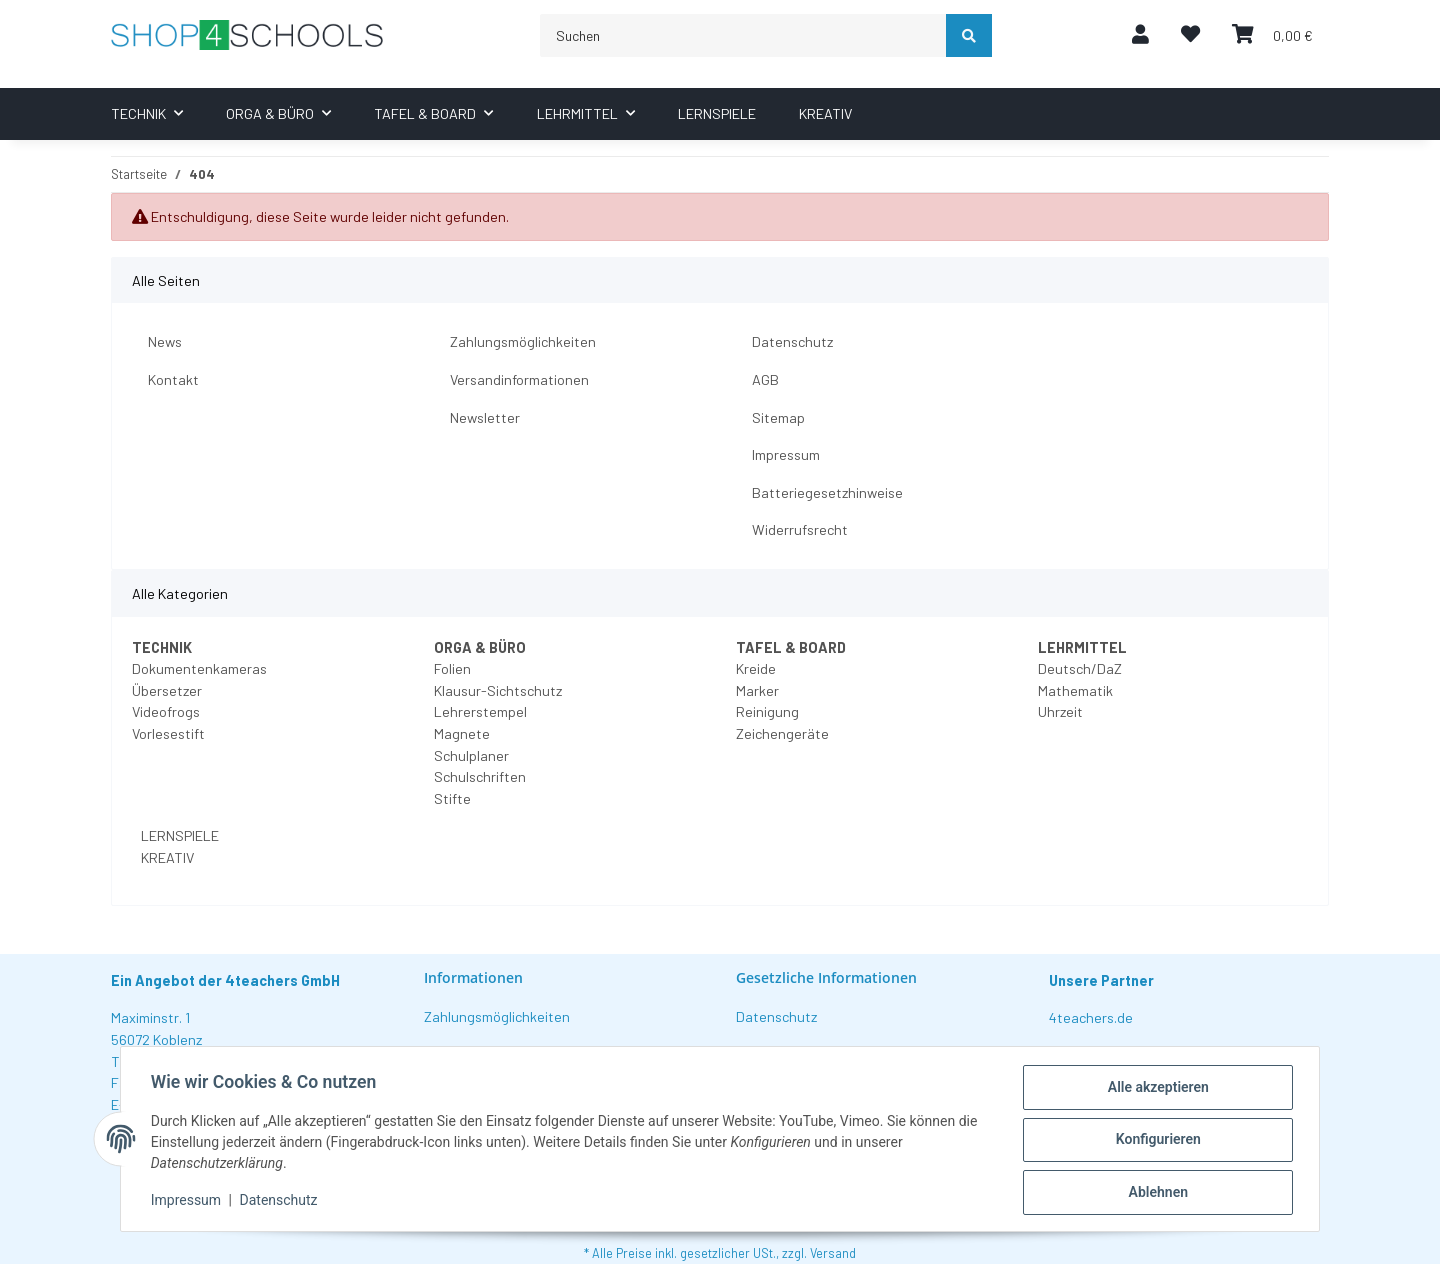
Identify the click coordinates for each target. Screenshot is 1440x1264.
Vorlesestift (168, 733)
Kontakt (173, 379)
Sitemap (778, 417)
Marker (757, 690)
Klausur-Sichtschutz (498, 690)
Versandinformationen (519, 379)
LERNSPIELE (178, 835)
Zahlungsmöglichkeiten (523, 341)
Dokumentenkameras (199, 668)
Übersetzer (167, 690)
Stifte (452, 798)
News (165, 341)
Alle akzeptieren (1155, 1089)
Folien (452, 668)
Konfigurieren (1155, 1141)
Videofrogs (166, 711)
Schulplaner (471, 755)
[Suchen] (743, 35)
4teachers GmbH (282, 980)
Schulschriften (480, 776)
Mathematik (1075, 690)
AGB (765, 379)
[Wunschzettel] (1190, 35)
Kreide (756, 668)
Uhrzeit (1060, 711)
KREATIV (166, 857)
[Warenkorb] (1272, 35)
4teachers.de (1091, 1017)
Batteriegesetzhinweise (827, 492)
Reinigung (767, 711)
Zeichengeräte (782, 733)
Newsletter (485, 417)
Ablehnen (1155, 1193)
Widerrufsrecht (800, 529)
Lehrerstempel (480, 711)
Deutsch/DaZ (1080, 668)
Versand (833, 1253)
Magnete (462, 733)
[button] (1140, 35)
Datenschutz (792, 341)
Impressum (786, 454)
